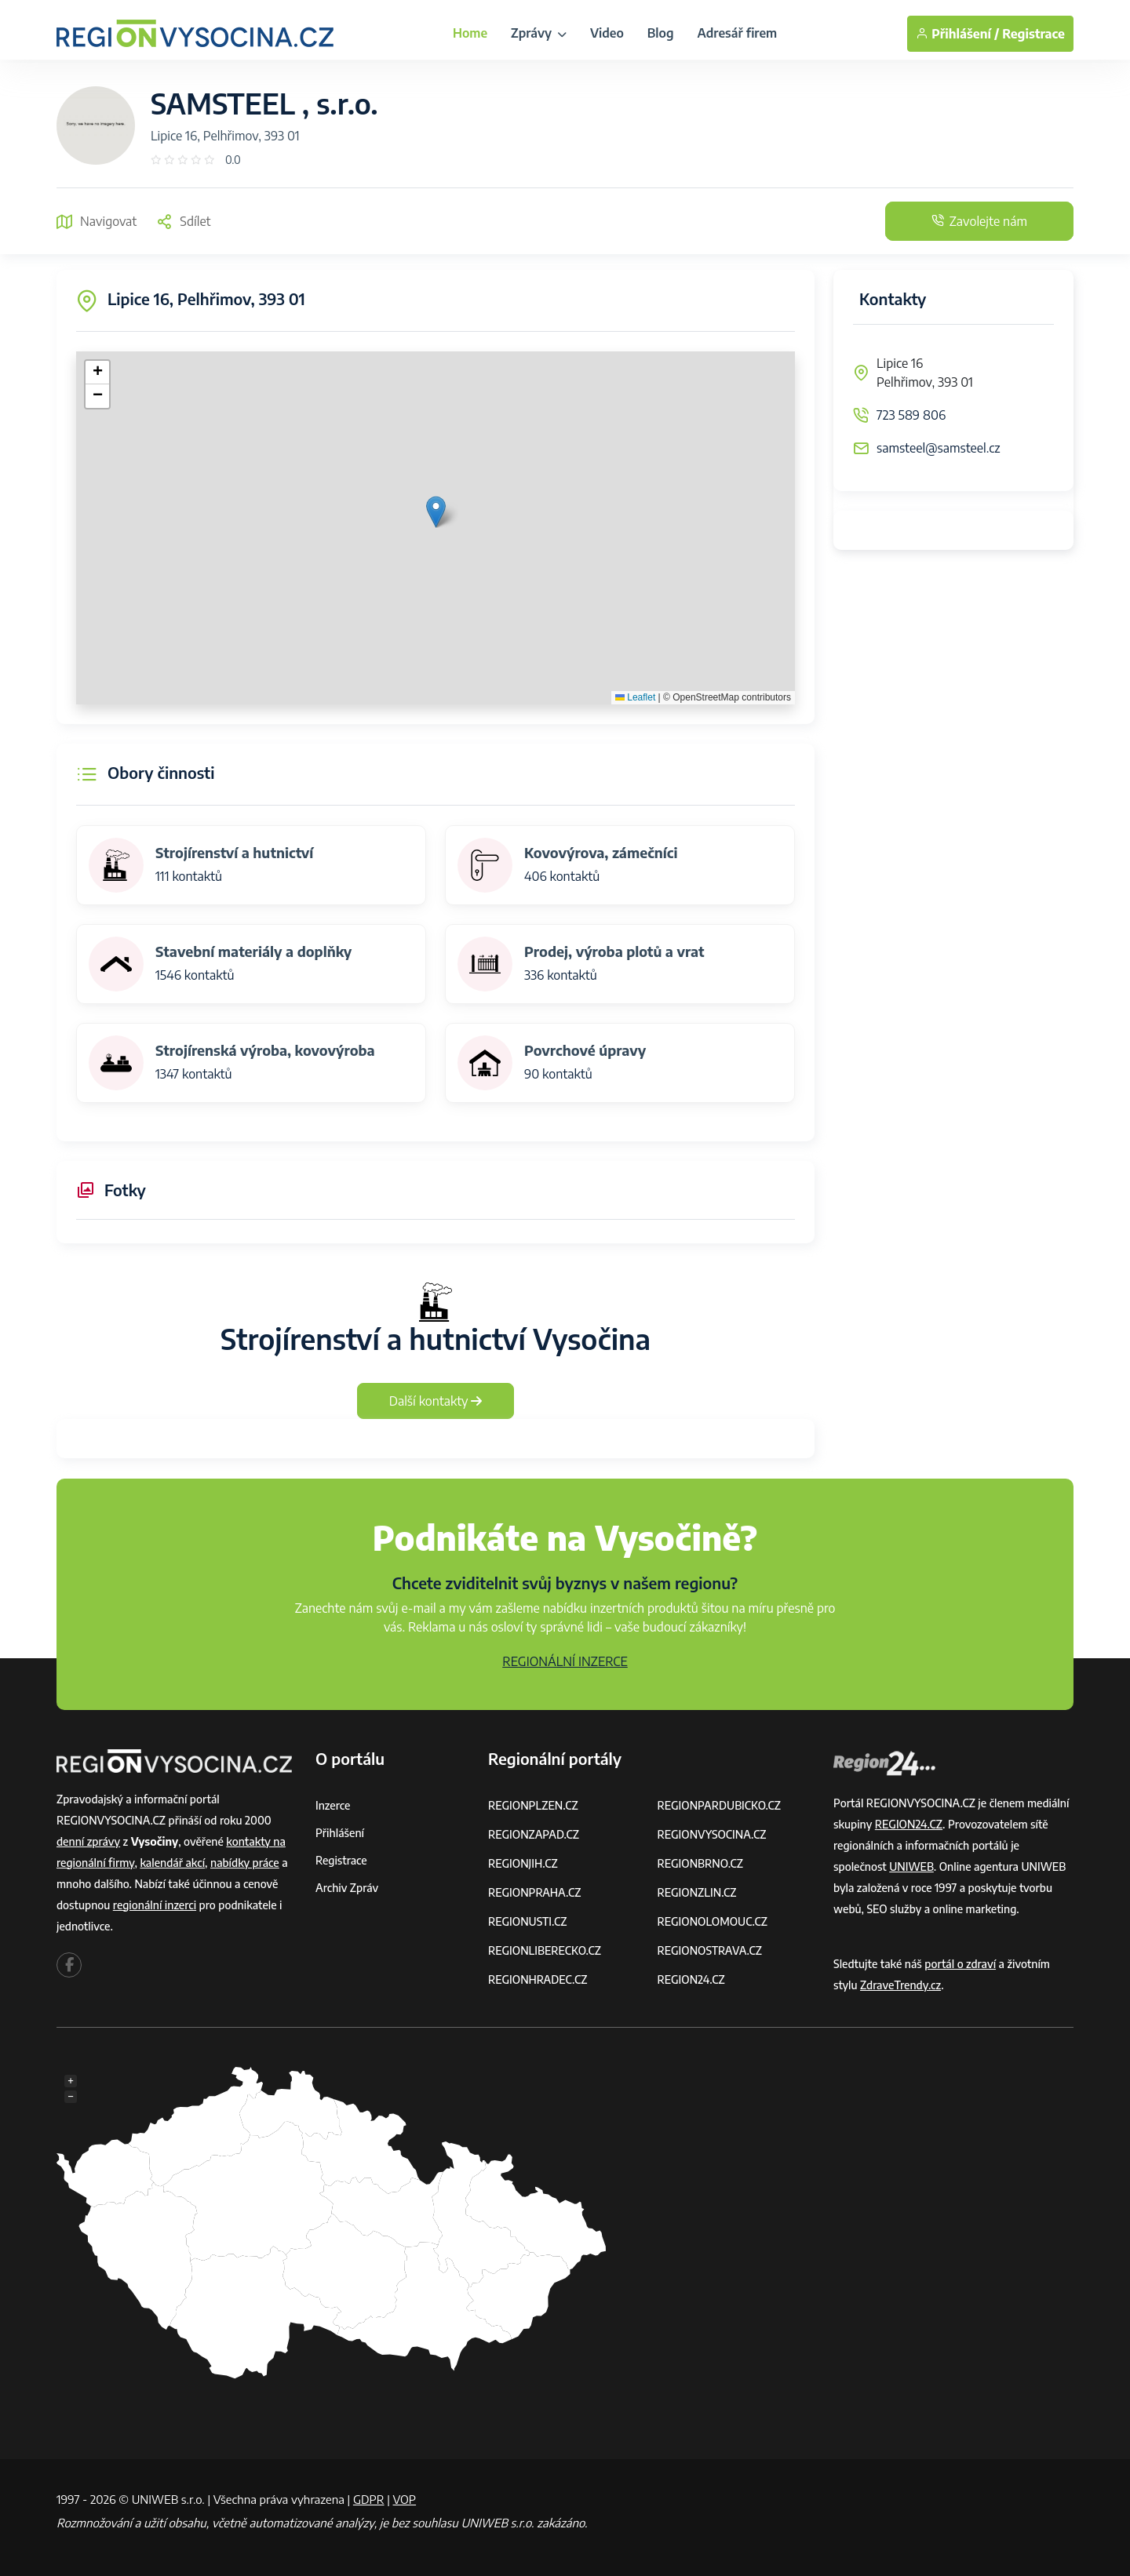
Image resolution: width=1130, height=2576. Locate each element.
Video (607, 33)
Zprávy (539, 33)
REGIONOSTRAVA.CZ (710, 1950)
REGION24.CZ (691, 1979)
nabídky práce (244, 1862)
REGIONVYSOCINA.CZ (712, 1834)
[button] (436, 512)
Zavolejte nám (979, 221)
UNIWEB (911, 1866)
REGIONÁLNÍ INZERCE (565, 1661)
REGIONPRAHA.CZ (534, 1892)
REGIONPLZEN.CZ (533, 1805)
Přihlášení (339, 1832)
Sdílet (183, 221)
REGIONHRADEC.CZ (537, 1979)
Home (470, 33)
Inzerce (332, 1805)
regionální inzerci (154, 1905)
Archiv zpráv (346, 1887)
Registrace (1033, 34)
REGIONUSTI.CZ (527, 1921)
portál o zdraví (960, 1963)
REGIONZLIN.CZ (697, 1892)
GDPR (369, 2499)
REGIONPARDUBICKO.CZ (720, 1805)
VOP (405, 2499)
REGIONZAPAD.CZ (533, 1834)
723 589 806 (911, 415)
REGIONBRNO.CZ (701, 1863)
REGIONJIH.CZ (523, 1863)
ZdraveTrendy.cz (900, 1985)
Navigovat (96, 221)
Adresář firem (738, 33)
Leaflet (635, 697)
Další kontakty (436, 1401)
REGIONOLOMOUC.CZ (713, 1921)
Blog (660, 33)
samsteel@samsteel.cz (939, 448)
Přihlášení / (957, 34)
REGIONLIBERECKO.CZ (544, 1950)
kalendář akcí (172, 1862)
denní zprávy (88, 1841)
